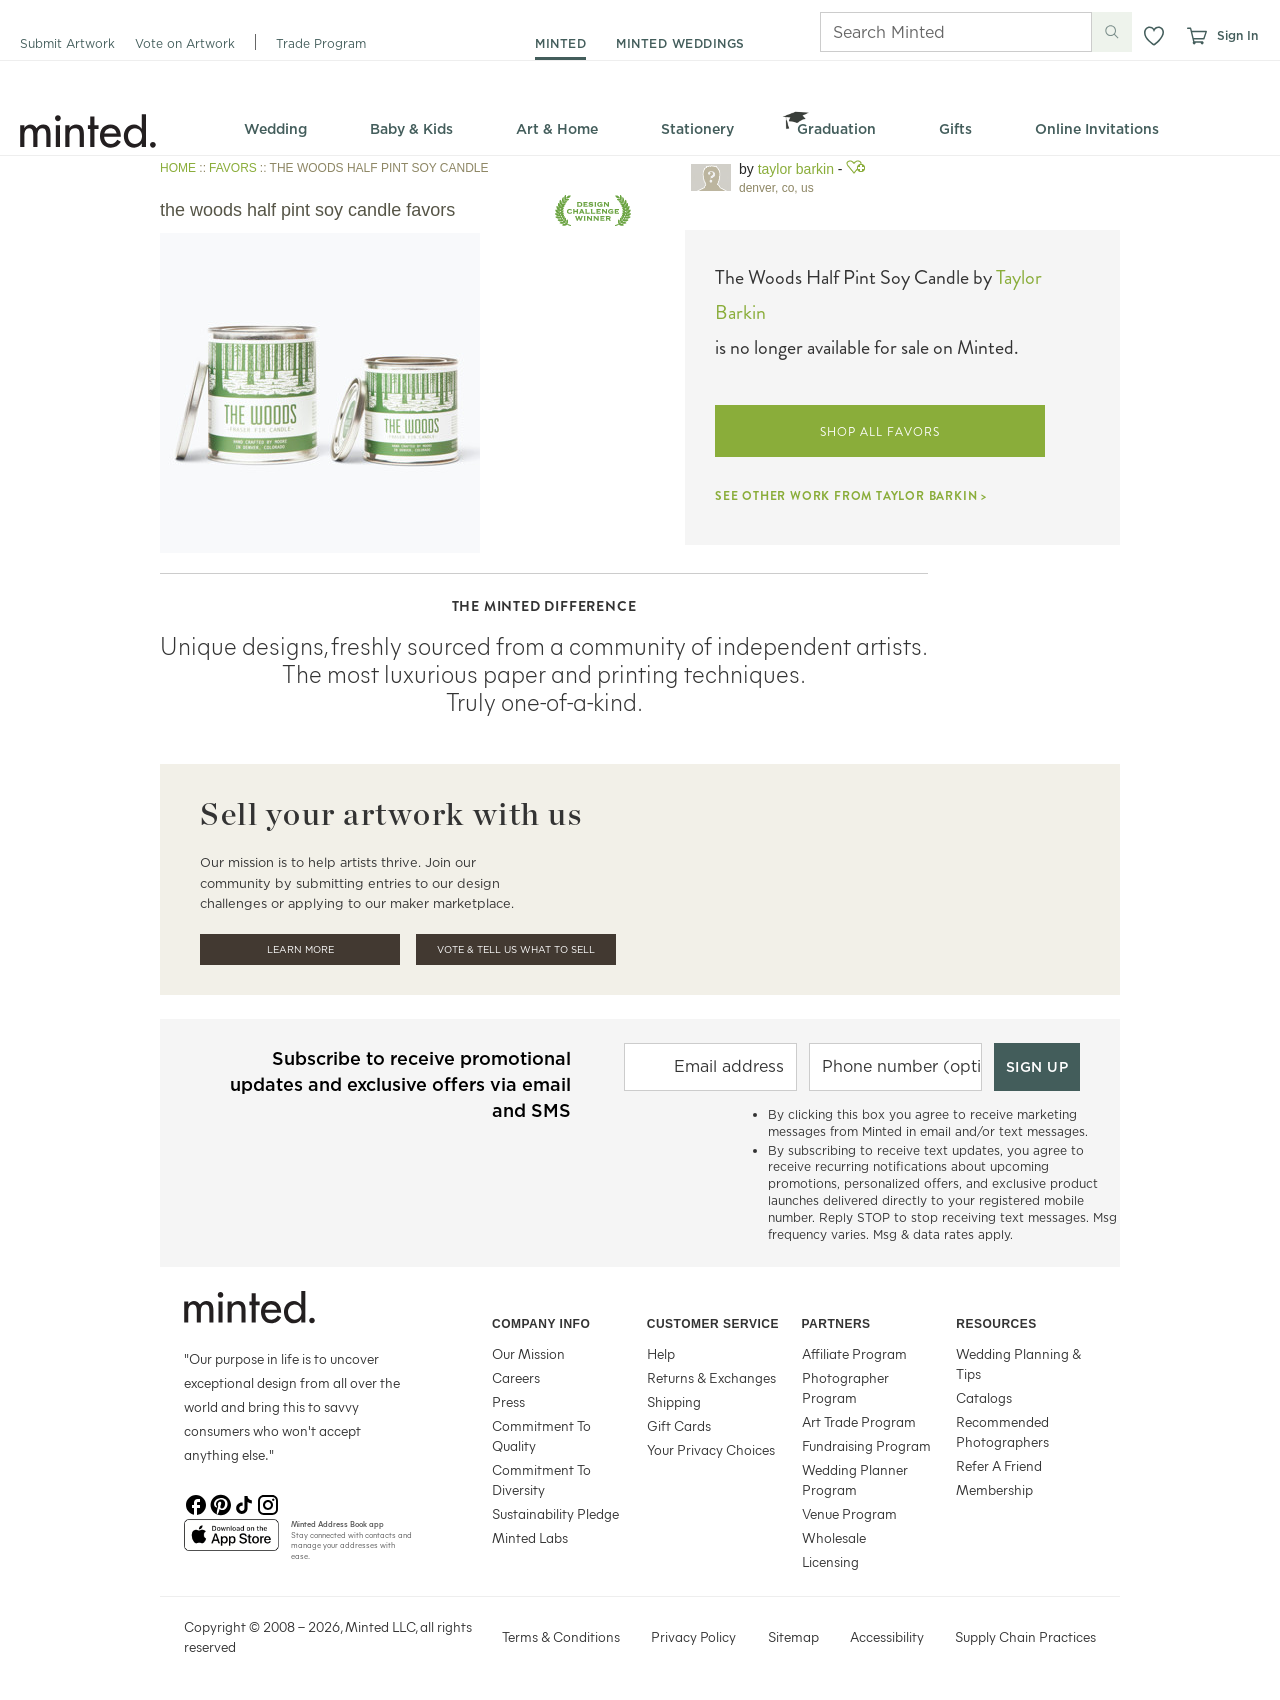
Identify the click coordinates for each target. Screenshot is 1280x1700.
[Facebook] (196, 1503)
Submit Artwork (67, 43)
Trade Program (321, 43)
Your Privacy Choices (711, 1449)
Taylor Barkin (796, 169)
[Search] (928, 32)
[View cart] (1196, 36)
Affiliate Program (854, 1353)
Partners (836, 1324)
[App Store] (231, 1543)
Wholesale (834, 1537)
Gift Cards (679, 1425)
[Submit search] (1112, 32)
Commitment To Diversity (541, 1479)
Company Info (541, 1324)
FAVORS (233, 168)
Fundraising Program (866, 1445)
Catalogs (984, 1397)
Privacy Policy (693, 1636)
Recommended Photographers (1002, 1431)
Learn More (300, 949)
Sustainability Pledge (555, 1513)
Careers (516, 1377)
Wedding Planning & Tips (1018, 1363)
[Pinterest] (220, 1503)
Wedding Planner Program (855, 1479)
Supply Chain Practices (1025, 1636)
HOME (178, 168)
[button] (1154, 36)
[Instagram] (268, 1503)
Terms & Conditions (561, 1636)
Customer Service (713, 1324)
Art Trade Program (859, 1421)
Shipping (674, 1401)
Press (508, 1401)
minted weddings (680, 43)
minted (560, 43)
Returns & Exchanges (711, 1377)
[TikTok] (244, 1503)
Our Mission (528, 1353)
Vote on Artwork (185, 43)
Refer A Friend (999, 1465)
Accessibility (887, 1636)
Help (661, 1353)
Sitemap (793, 1636)
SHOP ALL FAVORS (879, 432)
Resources (996, 1324)
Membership (994, 1489)
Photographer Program (845, 1387)
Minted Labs (530, 1537)
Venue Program (849, 1513)
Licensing (830, 1561)
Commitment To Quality (541, 1435)
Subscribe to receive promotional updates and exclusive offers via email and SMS (400, 1084)
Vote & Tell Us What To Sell (516, 949)
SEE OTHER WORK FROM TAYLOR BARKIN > (851, 496)
